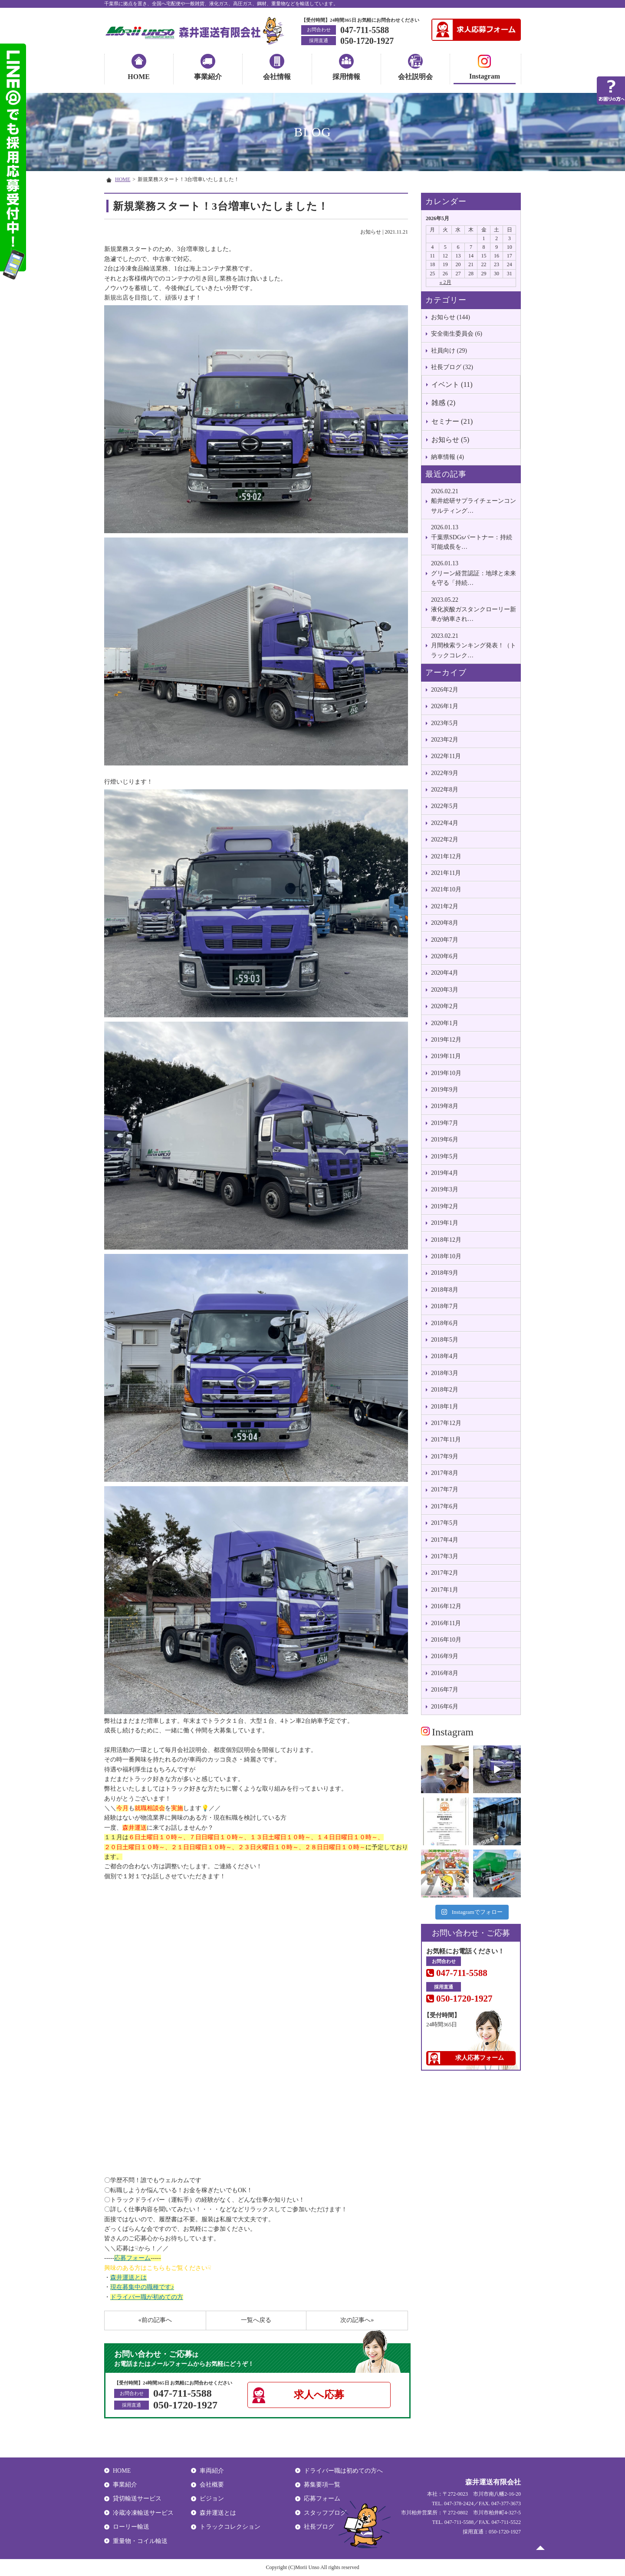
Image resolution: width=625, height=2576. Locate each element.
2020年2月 (444, 1006)
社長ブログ (319, 2526)
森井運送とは (128, 2277)
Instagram (484, 67)
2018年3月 (444, 1373)
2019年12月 (446, 1039)
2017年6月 (444, 1506)
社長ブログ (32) (452, 367)
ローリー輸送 (131, 2526)
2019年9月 (444, 1089)
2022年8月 (444, 789)
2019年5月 (444, 1156)
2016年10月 (446, 1639)
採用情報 (346, 76)
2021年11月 (446, 873)
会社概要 (212, 2484)
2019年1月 (444, 1223)
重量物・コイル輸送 (140, 2541)
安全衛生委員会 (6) (456, 333)
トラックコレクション (230, 2526)
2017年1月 (444, 1589)
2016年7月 (444, 1689)
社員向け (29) (449, 350)
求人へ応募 (319, 2394)
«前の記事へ (155, 2320)
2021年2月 (444, 906)
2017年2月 (444, 1573)
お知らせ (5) (450, 439)
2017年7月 (444, 1489)
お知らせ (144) (450, 317)
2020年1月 (444, 1023)
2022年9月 (444, 773)
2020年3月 (444, 989)
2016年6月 (444, 1706)
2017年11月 (446, 1439)
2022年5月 (444, 806)
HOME (139, 76)
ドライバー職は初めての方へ (343, 2470)
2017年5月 (444, 1523)
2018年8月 (444, 1289)
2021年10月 (446, 889)
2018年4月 (444, 1356)
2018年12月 (446, 1240)
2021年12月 (446, 856)
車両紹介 (212, 2470)
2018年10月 (446, 1256)
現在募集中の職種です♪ (142, 2287)
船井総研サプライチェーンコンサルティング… (473, 500)
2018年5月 (444, 1339)
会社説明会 (415, 76)
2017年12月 (446, 1423)
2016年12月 (446, 1606)
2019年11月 (446, 1056)
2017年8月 (444, 1473)
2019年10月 (446, 1073)
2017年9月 (444, 1456)
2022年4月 (444, 823)
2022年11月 (446, 756)
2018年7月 (444, 1306)
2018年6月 (444, 1323)
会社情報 (277, 76)
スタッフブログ (325, 2513)
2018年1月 (444, 1406)
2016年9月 (444, 1656)
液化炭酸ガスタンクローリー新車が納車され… (473, 609)
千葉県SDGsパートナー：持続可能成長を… (473, 536)
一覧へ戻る (256, 2320)
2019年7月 (444, 1123)
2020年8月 (444, 923)
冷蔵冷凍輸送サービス (143, 2513)
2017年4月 (444, 1540)
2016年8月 (444, 1673)
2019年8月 (444, 1106)
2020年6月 (444, 956)
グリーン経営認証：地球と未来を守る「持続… (473, 572)
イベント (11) (452, 384)
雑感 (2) (443, 403)
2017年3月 (444, 1556)
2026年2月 (444, 689)
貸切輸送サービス (137, 2498)
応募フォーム (132, 2258)
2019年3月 (444, 1189)
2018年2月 (444, 1389)
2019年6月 (444, 1139)
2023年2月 (444, 739)
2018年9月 (444, 1273)
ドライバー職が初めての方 (146, 2297)
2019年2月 (444, 1206)
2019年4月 (444, 1173)
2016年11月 (446, 1623)
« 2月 (445, 282)
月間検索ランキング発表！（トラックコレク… (473, 645)
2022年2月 (444, 839)
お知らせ (370, 232)
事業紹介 (208, 76)
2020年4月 (444, 973)
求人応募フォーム (479, 2058)
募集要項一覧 (322, 2484)
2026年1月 (444, 706)
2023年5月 (444, 723)
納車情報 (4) (447, 457)
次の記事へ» (357, 2320)
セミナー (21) (452, 421)
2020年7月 (444, 940)
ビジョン (212, 2498)
